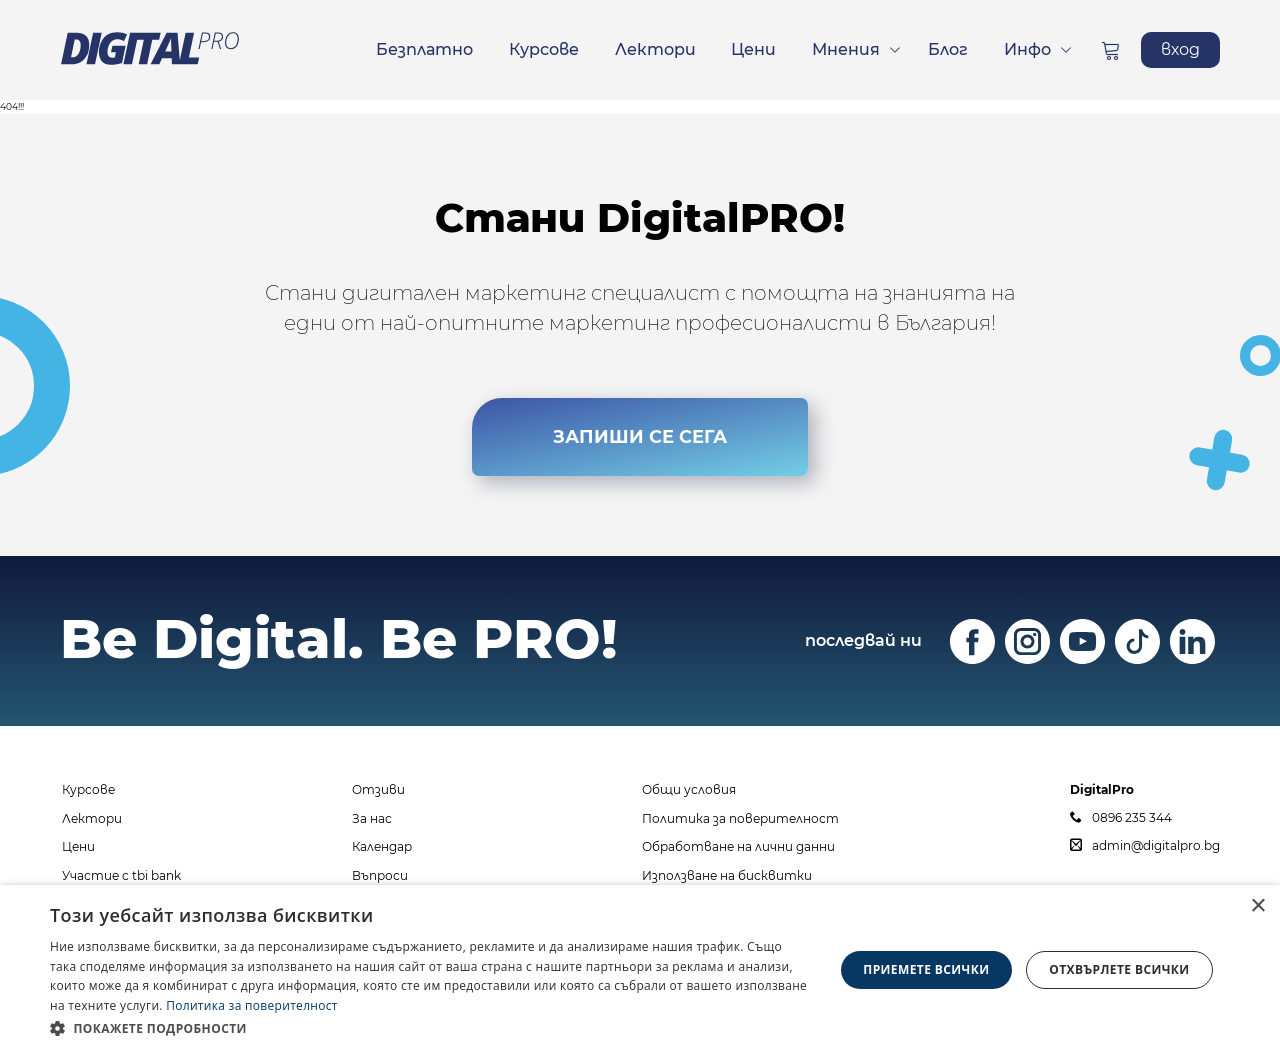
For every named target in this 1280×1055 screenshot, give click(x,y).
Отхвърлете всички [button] (1119, 969)
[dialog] (640, 970)
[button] (430, 1028)
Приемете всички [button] (926, 969)
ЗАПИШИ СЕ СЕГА (640, 437)
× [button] (1257, 906)
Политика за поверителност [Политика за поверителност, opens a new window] (252, 1005)
